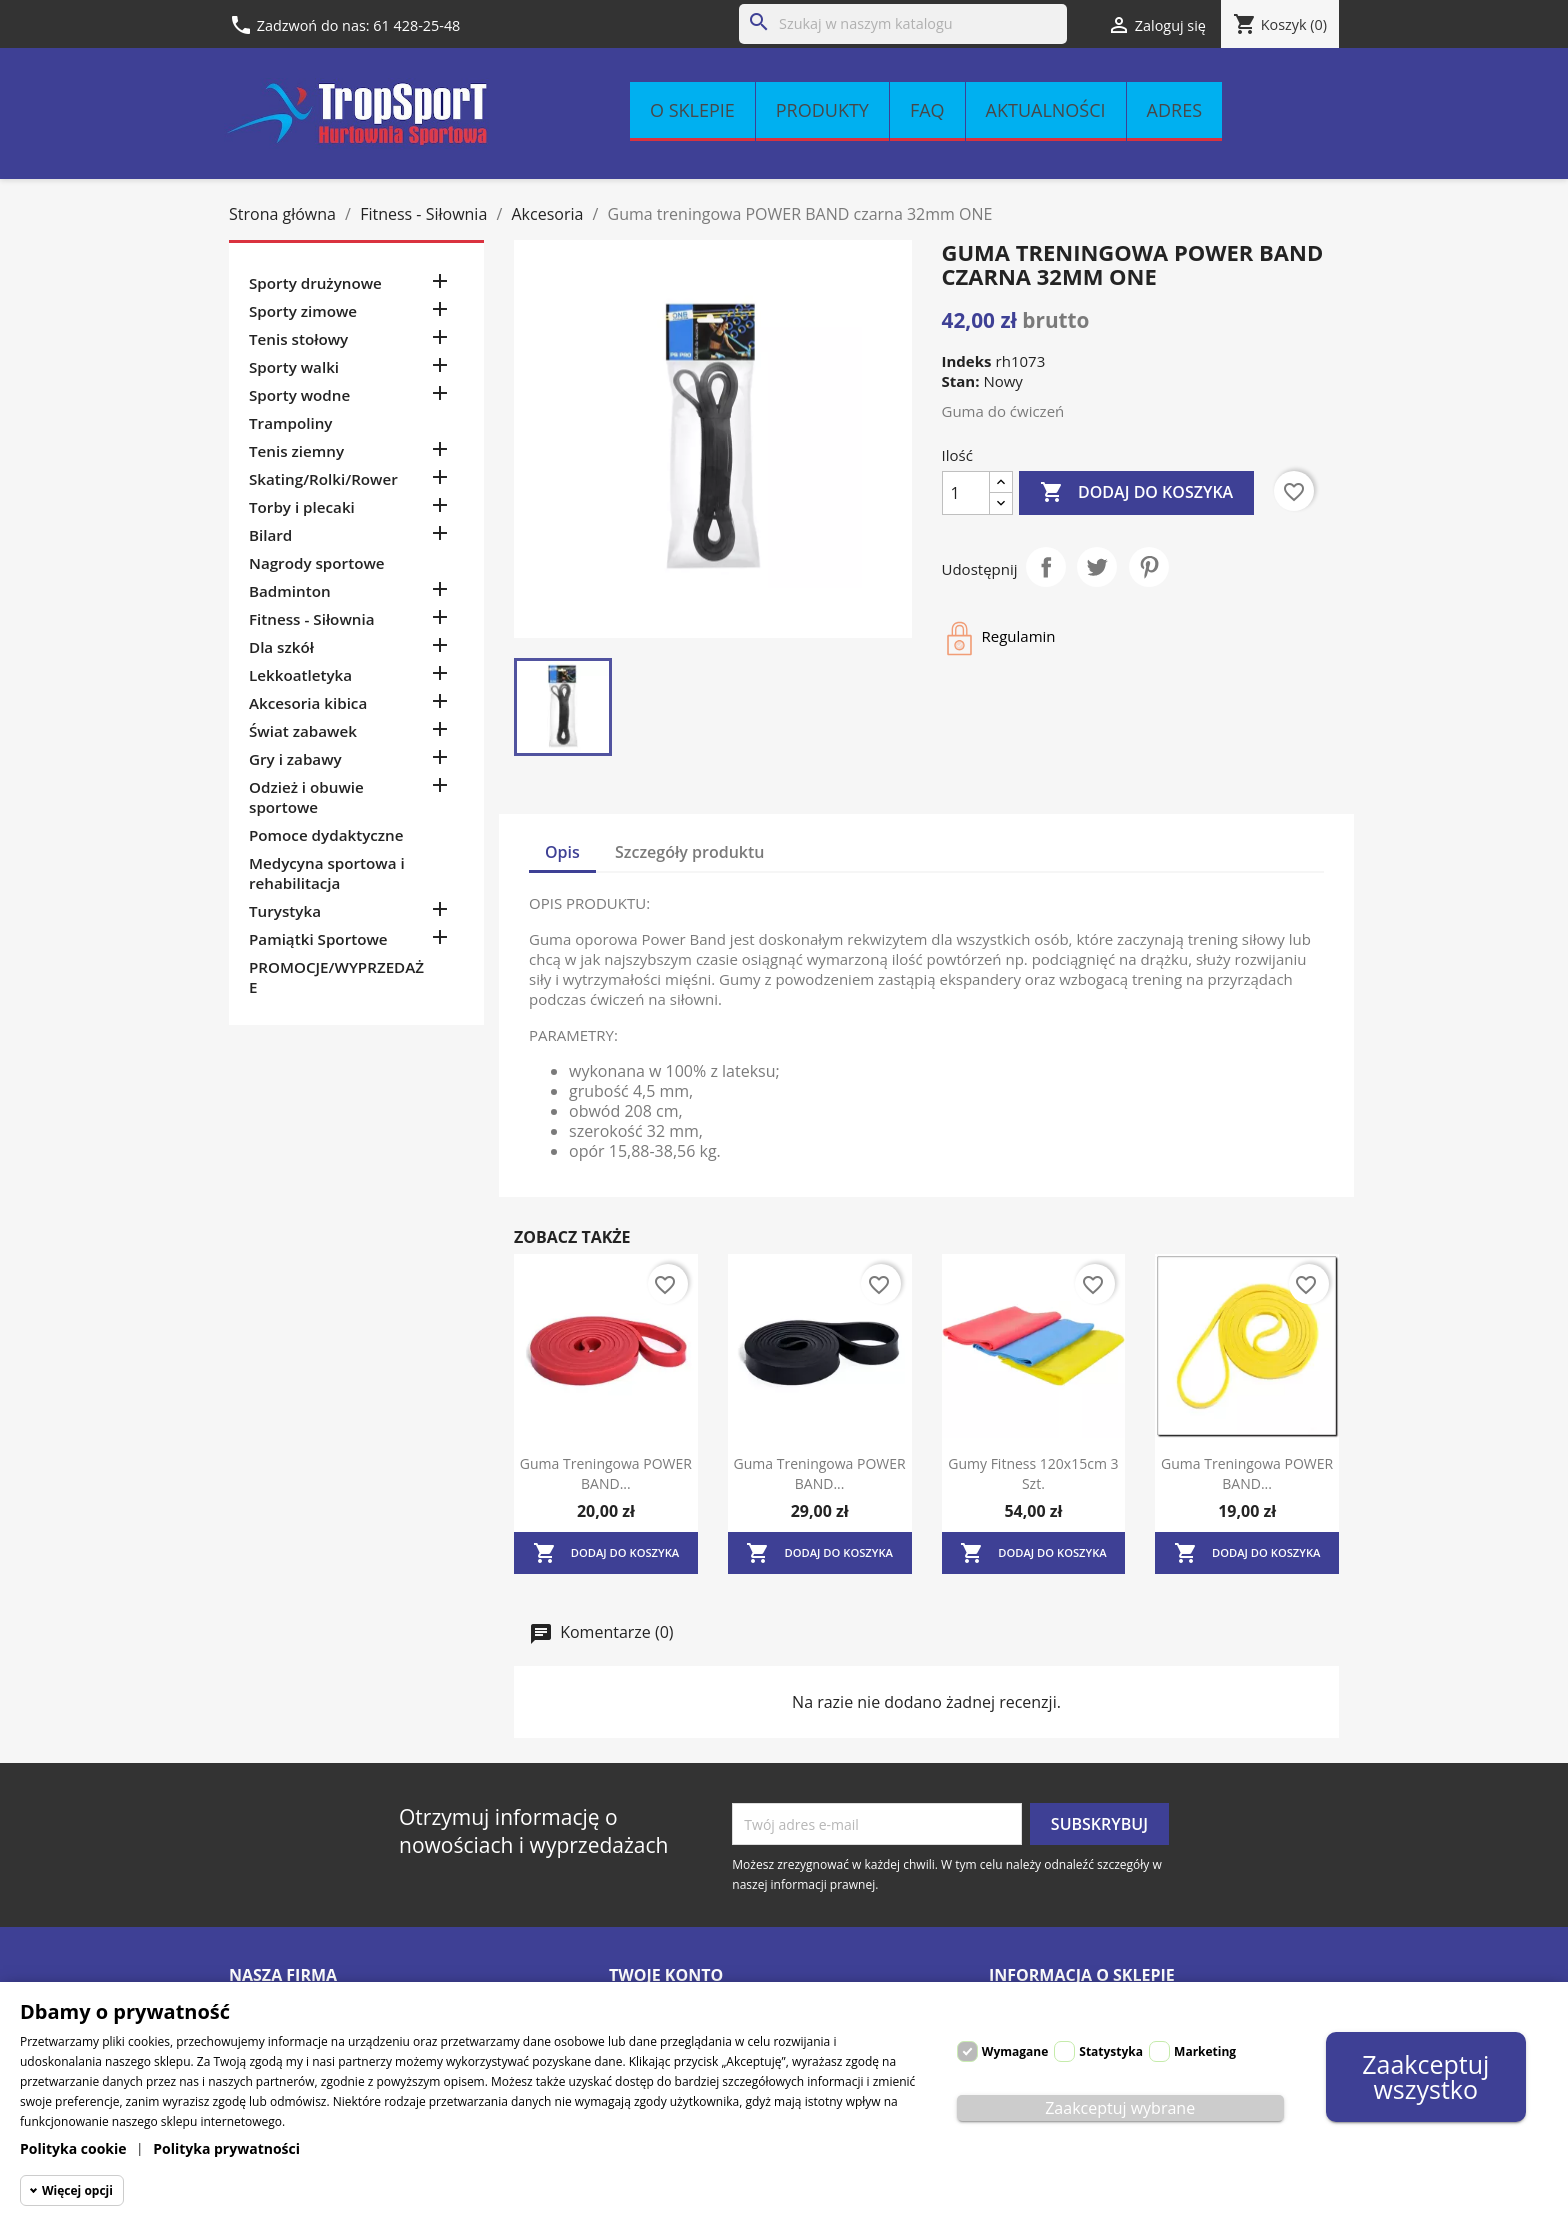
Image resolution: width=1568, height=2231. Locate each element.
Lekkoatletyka (300, 675)
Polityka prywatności (226, 2148)
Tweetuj (1097, 567)
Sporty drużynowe (315, 283)
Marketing (1205, 2051)
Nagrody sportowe (317, 563)
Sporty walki (294, 367)
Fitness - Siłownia (311, 619)
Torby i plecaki (302, 507)
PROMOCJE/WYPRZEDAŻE (336, 977)
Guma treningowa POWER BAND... (606, 1473)
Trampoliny (290, 423)
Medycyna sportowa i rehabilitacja (327, 873)
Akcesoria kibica (308, 703)
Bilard (270, 535)
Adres (1174, 110)
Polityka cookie (73, 2148)
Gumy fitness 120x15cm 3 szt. (1033, 1473)
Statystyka (1111, 2051)
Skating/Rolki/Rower (323, 479)
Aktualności (1046, 110)
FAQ (927, 110)
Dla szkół (281, 647)
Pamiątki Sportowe (318, 939)
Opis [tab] (562, 852)
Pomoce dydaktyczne (326, 835)
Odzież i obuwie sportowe (306, 797)
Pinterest (1149, 567)
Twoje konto (666, 1975)
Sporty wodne (299, 395)
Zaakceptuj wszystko (1425, 2076)
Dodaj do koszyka (1136, 493)
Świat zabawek (303, 731)
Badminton (290, 591)
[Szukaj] (903, 24)
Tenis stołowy (298, 339)
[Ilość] (966, 493)
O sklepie (692, 110)
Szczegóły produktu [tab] (690, 852)
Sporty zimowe (303, 311)
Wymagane (1015, 2051)
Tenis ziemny (296, 451)
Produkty (822, 110)
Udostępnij (1046, 567)
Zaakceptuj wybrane (1120, 2108)
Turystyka (285, 911)
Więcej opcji (77, 2190)
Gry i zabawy (295, 759)
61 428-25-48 (416, 25)
